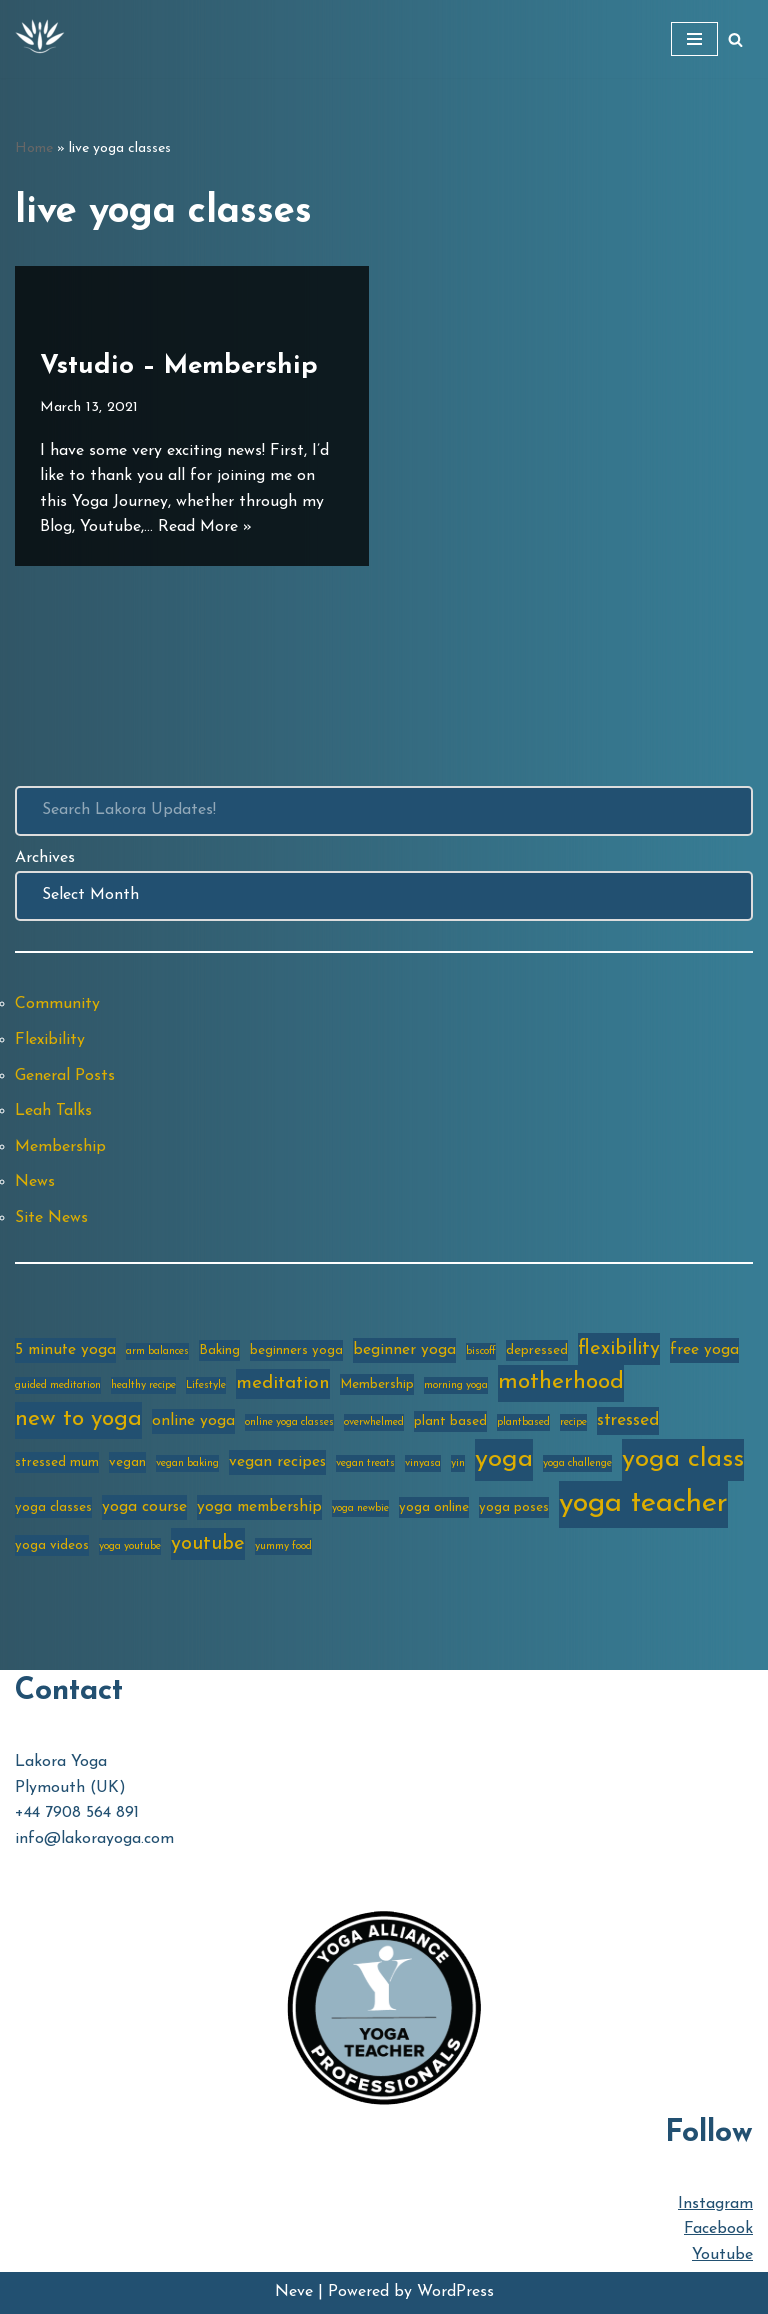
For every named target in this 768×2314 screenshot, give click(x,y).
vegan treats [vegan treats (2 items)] (365, 1463)
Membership (60, 1147)
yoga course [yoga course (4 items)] (144, 1507)
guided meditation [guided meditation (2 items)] (58, 1385)
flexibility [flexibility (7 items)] (619, 1349)
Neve (294, 2292)
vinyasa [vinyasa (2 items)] (423, 1463)
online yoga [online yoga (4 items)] (193, 1421)
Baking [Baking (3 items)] (219, 1350)
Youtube (722, 2255)
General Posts (65, 1076)
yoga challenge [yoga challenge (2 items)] (577, 1463)
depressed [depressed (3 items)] (537, 1350)
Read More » (205, 527)
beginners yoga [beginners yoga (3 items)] (296, 1350)
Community (57, 1004)
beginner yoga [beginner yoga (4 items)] (404, 1350)
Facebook (718, 2229)
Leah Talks (53, 1111)
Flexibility (50, 1040)
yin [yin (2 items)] (458, 1463)
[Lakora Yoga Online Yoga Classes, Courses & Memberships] (40, 39)
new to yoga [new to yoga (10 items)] (78, 1419)
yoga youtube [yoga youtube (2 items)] (130, 1546)
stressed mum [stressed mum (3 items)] (57, 1462)
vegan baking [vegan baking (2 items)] (187, 1463)
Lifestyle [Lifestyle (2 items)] (206, 1385)
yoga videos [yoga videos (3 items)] (52, 1545)
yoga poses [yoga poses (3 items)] (514, 1507)
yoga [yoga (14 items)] (504, 1459)
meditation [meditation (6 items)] (283, 1383)
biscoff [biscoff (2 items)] (481, 1351)
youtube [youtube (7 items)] (208, 1544)
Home (34, 148)
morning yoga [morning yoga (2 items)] (456, 1385)
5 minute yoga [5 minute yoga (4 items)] (65, 1350)
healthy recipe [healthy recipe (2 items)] (143, 1385)
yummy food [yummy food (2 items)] (283, 1546)
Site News (51, 1218)
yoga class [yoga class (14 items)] (683, 1459)
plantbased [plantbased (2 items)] (523, 1422)
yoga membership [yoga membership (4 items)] (259, 1507)
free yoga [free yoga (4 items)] (704, 1350)
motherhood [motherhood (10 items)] (561, 1382)
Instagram (715, 2204)
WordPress (455, 2292)
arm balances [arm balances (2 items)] (157, 1351)
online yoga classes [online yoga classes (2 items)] (289, 1422)
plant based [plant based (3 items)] (450, 1421)
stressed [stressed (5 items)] (628, 1420)
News (35, 1182)
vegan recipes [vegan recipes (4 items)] (277, 1462)
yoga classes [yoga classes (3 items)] (53, 1507)
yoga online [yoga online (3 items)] (434, 1507)
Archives (45, 858)
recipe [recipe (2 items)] (573, 1422)
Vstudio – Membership (179, 366)
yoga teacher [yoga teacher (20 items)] (643, 1503)
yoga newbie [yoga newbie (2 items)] (360, 1508)
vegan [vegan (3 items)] (127, 1462)
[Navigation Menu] (694, 39)
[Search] (735, 39)
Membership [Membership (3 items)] (377, 1384)
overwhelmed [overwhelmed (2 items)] (374, 1422)
